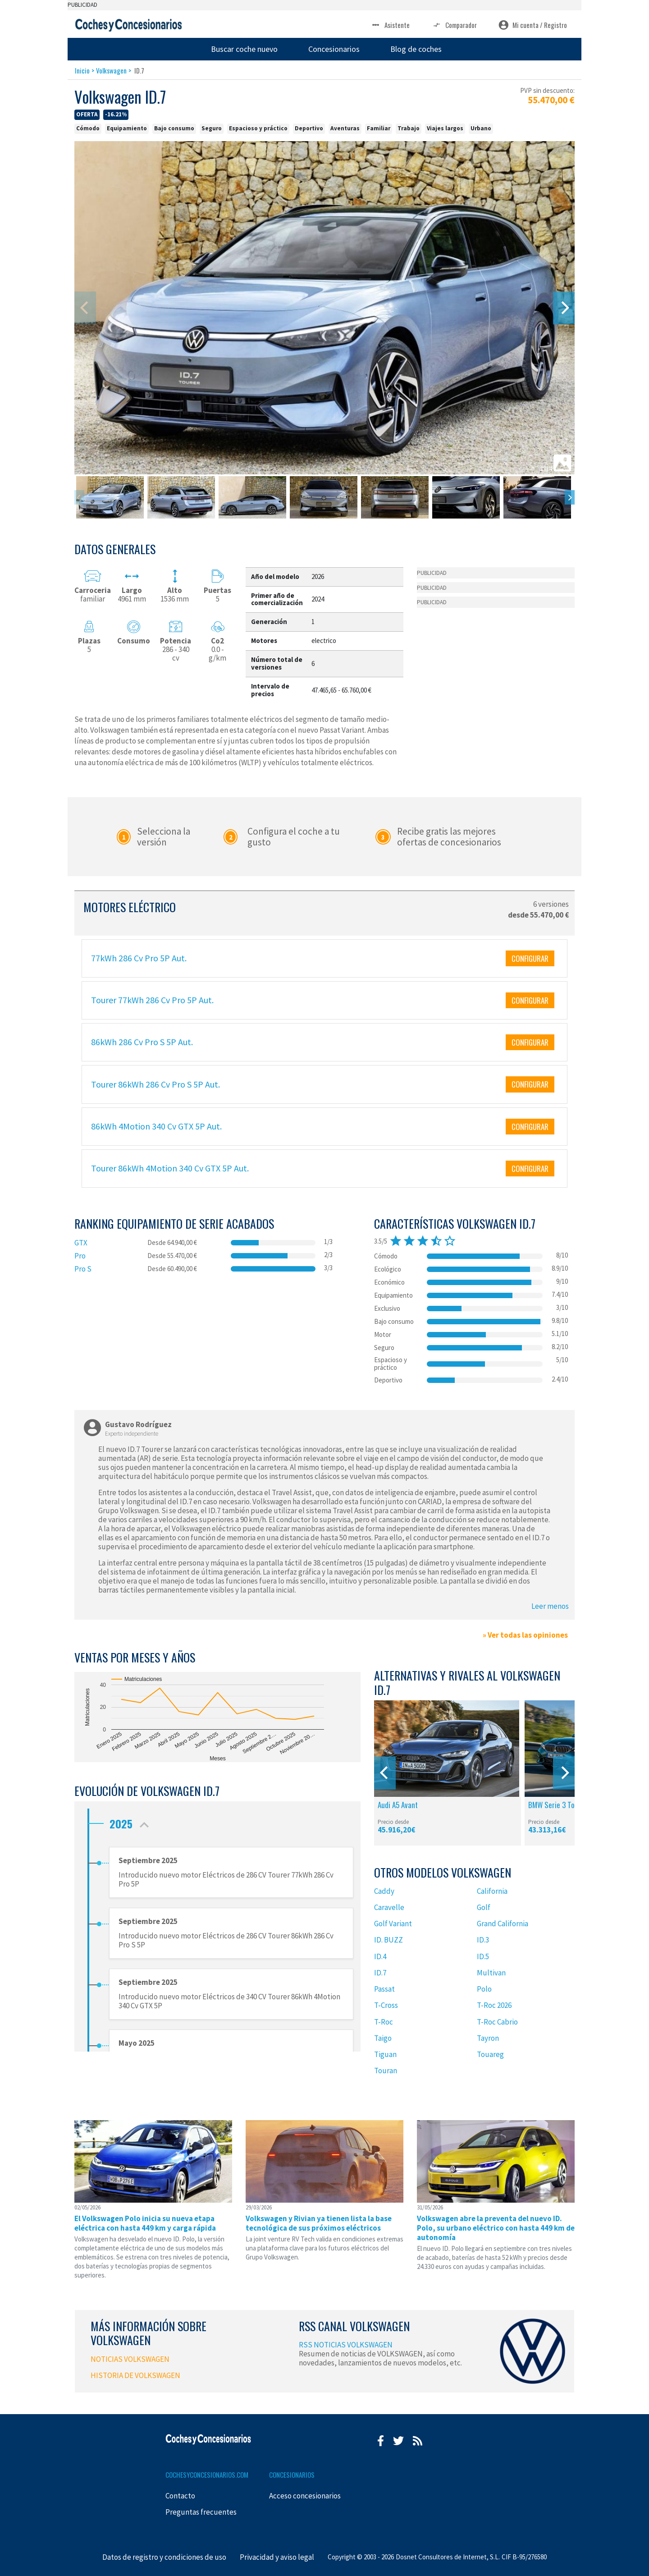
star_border (450, 1241)
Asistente (390, 25)
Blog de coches (416, 49)
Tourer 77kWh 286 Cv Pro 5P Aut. (152, 1000)
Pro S (82, 1269)
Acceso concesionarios (305, 2496)
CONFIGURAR (530, 958)
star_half (436, 1241)
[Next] (564, 307)
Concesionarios (334, 49)
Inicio (82, 70)
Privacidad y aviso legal (277, 2557)
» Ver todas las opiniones (525, 1635)
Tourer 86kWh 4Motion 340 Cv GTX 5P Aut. (170, 1168)
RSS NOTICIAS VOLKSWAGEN (346, 2345)
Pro (80, 1256)
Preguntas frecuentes (201, 2512)
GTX (80, 1243)
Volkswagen (111, 70)
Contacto (180, 2496)
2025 (131, 1821)
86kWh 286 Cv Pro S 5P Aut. (142, 1041)
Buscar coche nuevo (244, 49)
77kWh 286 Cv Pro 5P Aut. (139, 958)
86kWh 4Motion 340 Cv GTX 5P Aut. (156, 1126)
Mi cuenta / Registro (532, 25)
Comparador (454, 25)
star (395, 1241)
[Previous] (385, 1772)
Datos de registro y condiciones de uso (164, 2557)
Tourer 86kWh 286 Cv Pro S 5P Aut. (155, 1084)
